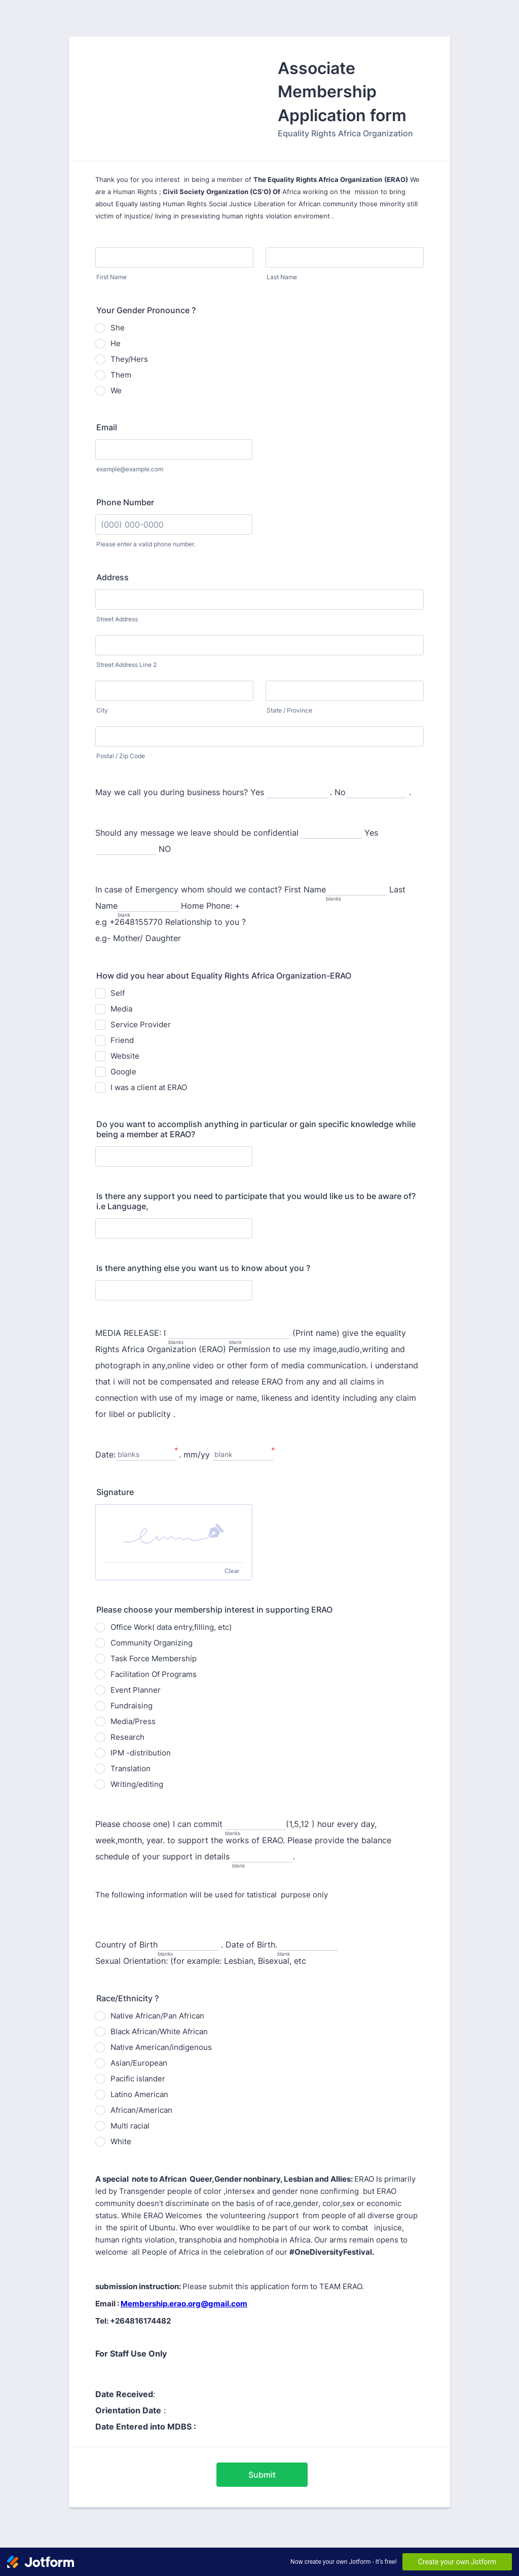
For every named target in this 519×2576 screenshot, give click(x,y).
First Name (111, 277)
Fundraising (131, 1705)
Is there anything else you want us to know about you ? (203, 1268)
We (116, 390)
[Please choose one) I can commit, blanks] (255, 1824)
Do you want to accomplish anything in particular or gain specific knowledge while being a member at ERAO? (256, 1129)
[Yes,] (125, 849)
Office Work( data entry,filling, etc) (171, 1627)
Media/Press (133, 1721)
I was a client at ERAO (148, 1087)
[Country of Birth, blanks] (188, 1945)
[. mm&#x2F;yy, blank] (242, 1455)
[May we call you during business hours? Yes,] (297, 793)
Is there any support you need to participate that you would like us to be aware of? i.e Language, (256, 1201)
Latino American (139, 2094)
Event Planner (135, 1690)
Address (112, 577)
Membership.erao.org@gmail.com (184, 2303)
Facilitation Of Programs (153, 1674)
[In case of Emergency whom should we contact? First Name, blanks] (356, 890)
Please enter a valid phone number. (145, 544)
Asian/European (138, 2063)
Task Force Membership (153, 1658)
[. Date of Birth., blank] (307, 1945)
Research (127, 1737)
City (102, 710)
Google (123, 1071)
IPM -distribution (140, 1753)
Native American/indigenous (161, 2047)
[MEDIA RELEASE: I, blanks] (198, 1333)
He (115, 343)
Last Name (282, 277)
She (117, 327)
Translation (130, 1768)
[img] (174, 1533)
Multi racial (130, 2126)
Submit (262, 2475)
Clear (232, 1571)
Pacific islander (137, 2078)
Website (124, 1056)
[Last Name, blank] (148, 906)
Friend (122, 1040)
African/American (141, 2110)
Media (121, 1009)
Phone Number (125, 502)
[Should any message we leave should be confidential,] (331, 833)
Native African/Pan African (157, 2016)
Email (106, 427)
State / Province (289, 710)
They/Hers (129, 359)
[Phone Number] (173, 524)
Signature (115, 1492)
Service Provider (140, 1024)
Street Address (117, 619)
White (120, 2141)
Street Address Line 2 (126, 664)
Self (117, 993)
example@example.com (129, 469)
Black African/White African (159, 2031)
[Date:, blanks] (146, 1455)
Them (120, 375)
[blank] (259, 1333)
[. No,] (376, 793)
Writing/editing (136, 1784)
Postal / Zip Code (120, 756)
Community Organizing (151, 1643)
